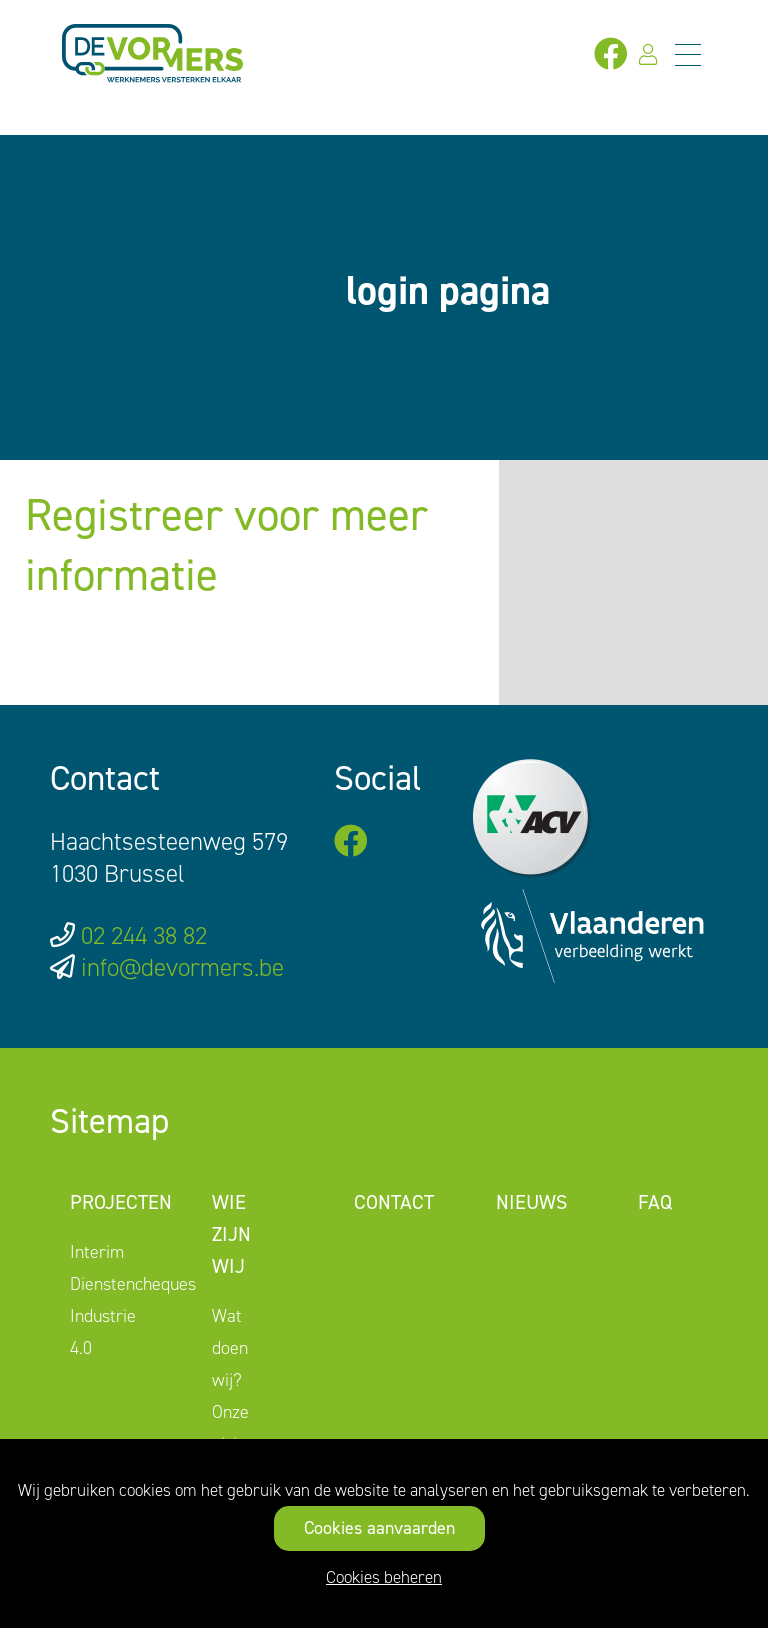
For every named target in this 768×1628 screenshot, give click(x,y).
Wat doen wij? (230, 1348)
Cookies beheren (384, 1577)
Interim (97, 1252)
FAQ (655, 1202)
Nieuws (531, 1202)
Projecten (121, 1202)
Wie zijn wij (231, 1234)
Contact (394, 1202)
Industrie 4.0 (103, 1332)
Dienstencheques (133, 1284)
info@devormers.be (182, 967)
